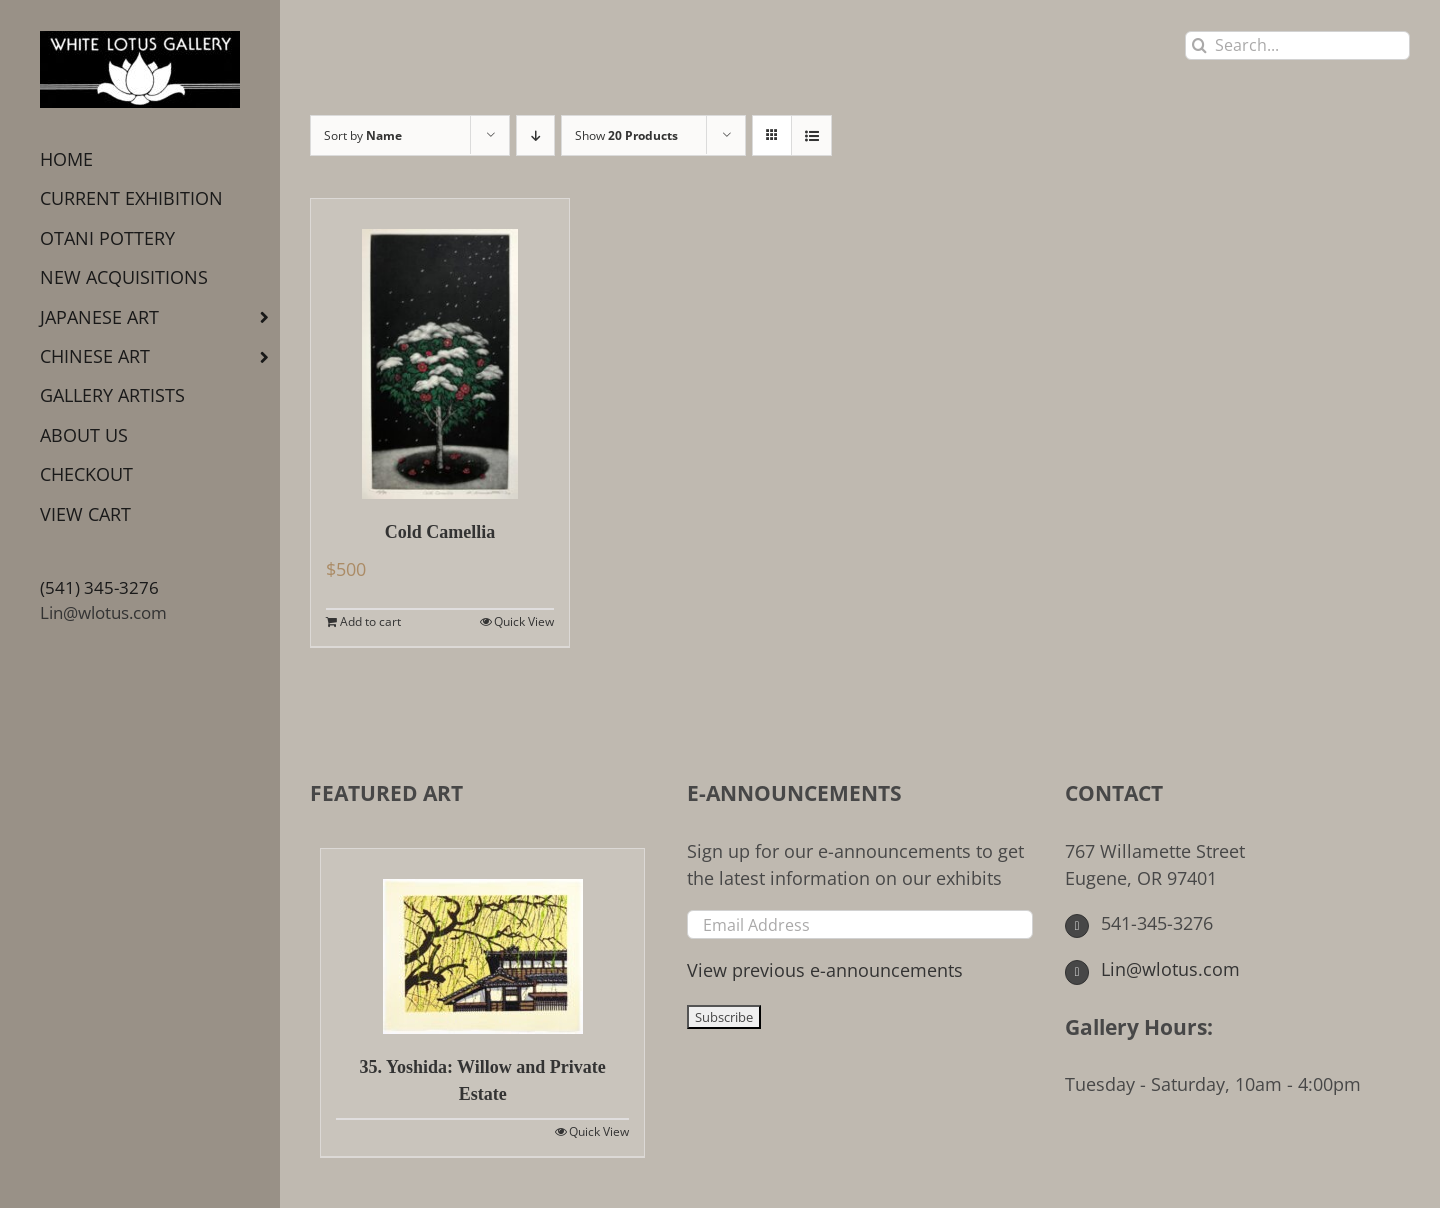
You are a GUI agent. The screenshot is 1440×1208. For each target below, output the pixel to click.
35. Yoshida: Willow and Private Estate (483, 1080)
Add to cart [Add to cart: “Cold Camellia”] (370, 621)
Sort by (363, 135)
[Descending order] (535, 135)
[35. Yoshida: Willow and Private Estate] (482, 941)
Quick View (524, 621)
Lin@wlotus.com (103, 612)
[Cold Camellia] (440, 349)
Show (626, 135)
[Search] (1199, 45)
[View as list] (811, 135)
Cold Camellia (440, 532)
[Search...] (1297, 45)
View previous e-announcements (825, 970)
